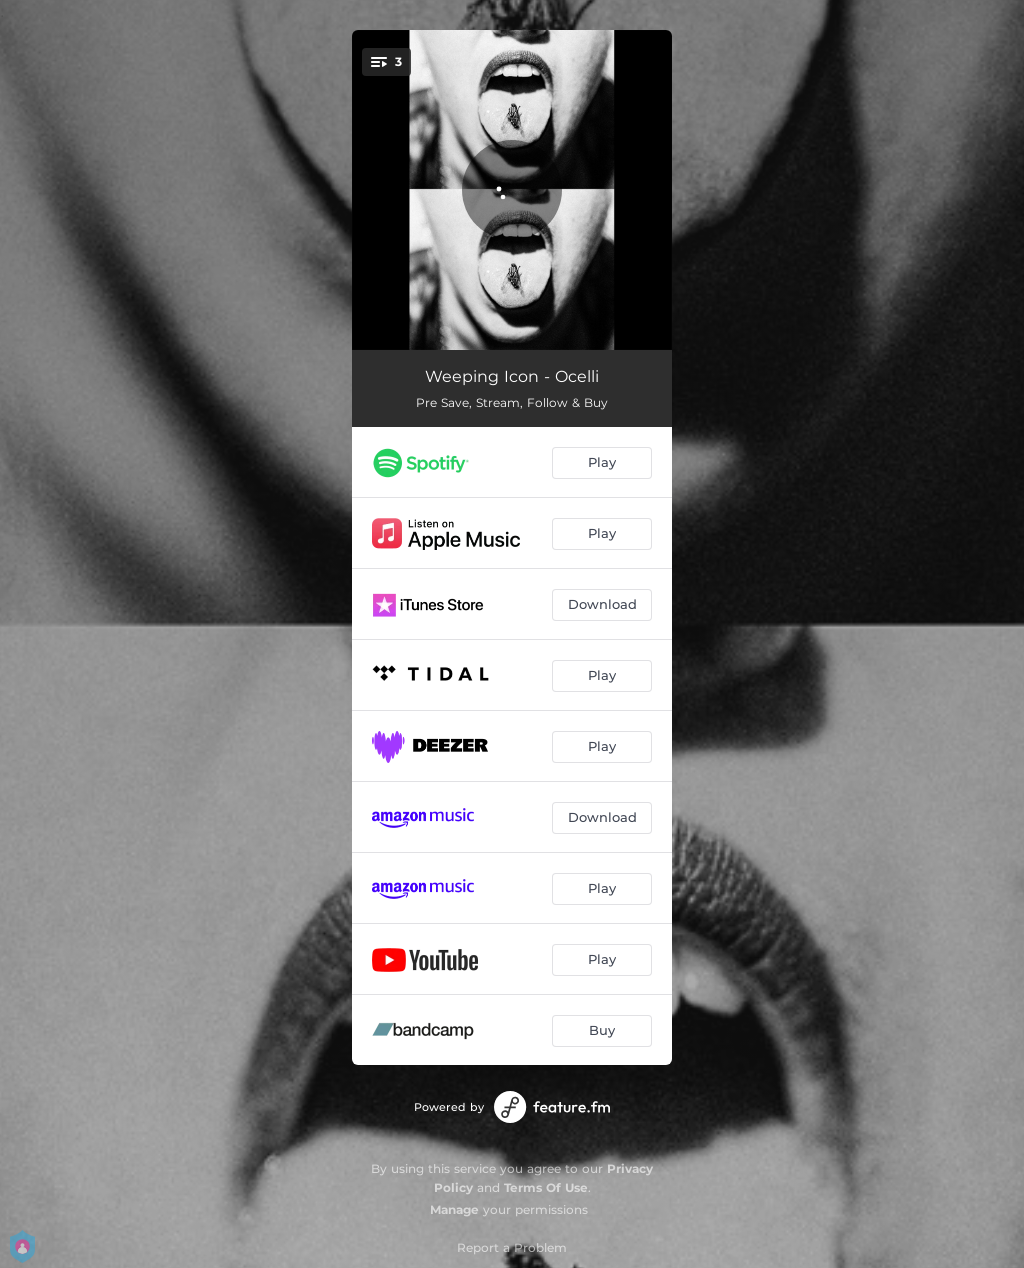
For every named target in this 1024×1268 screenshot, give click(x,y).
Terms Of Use (546, 1187)
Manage (454, 1209)
